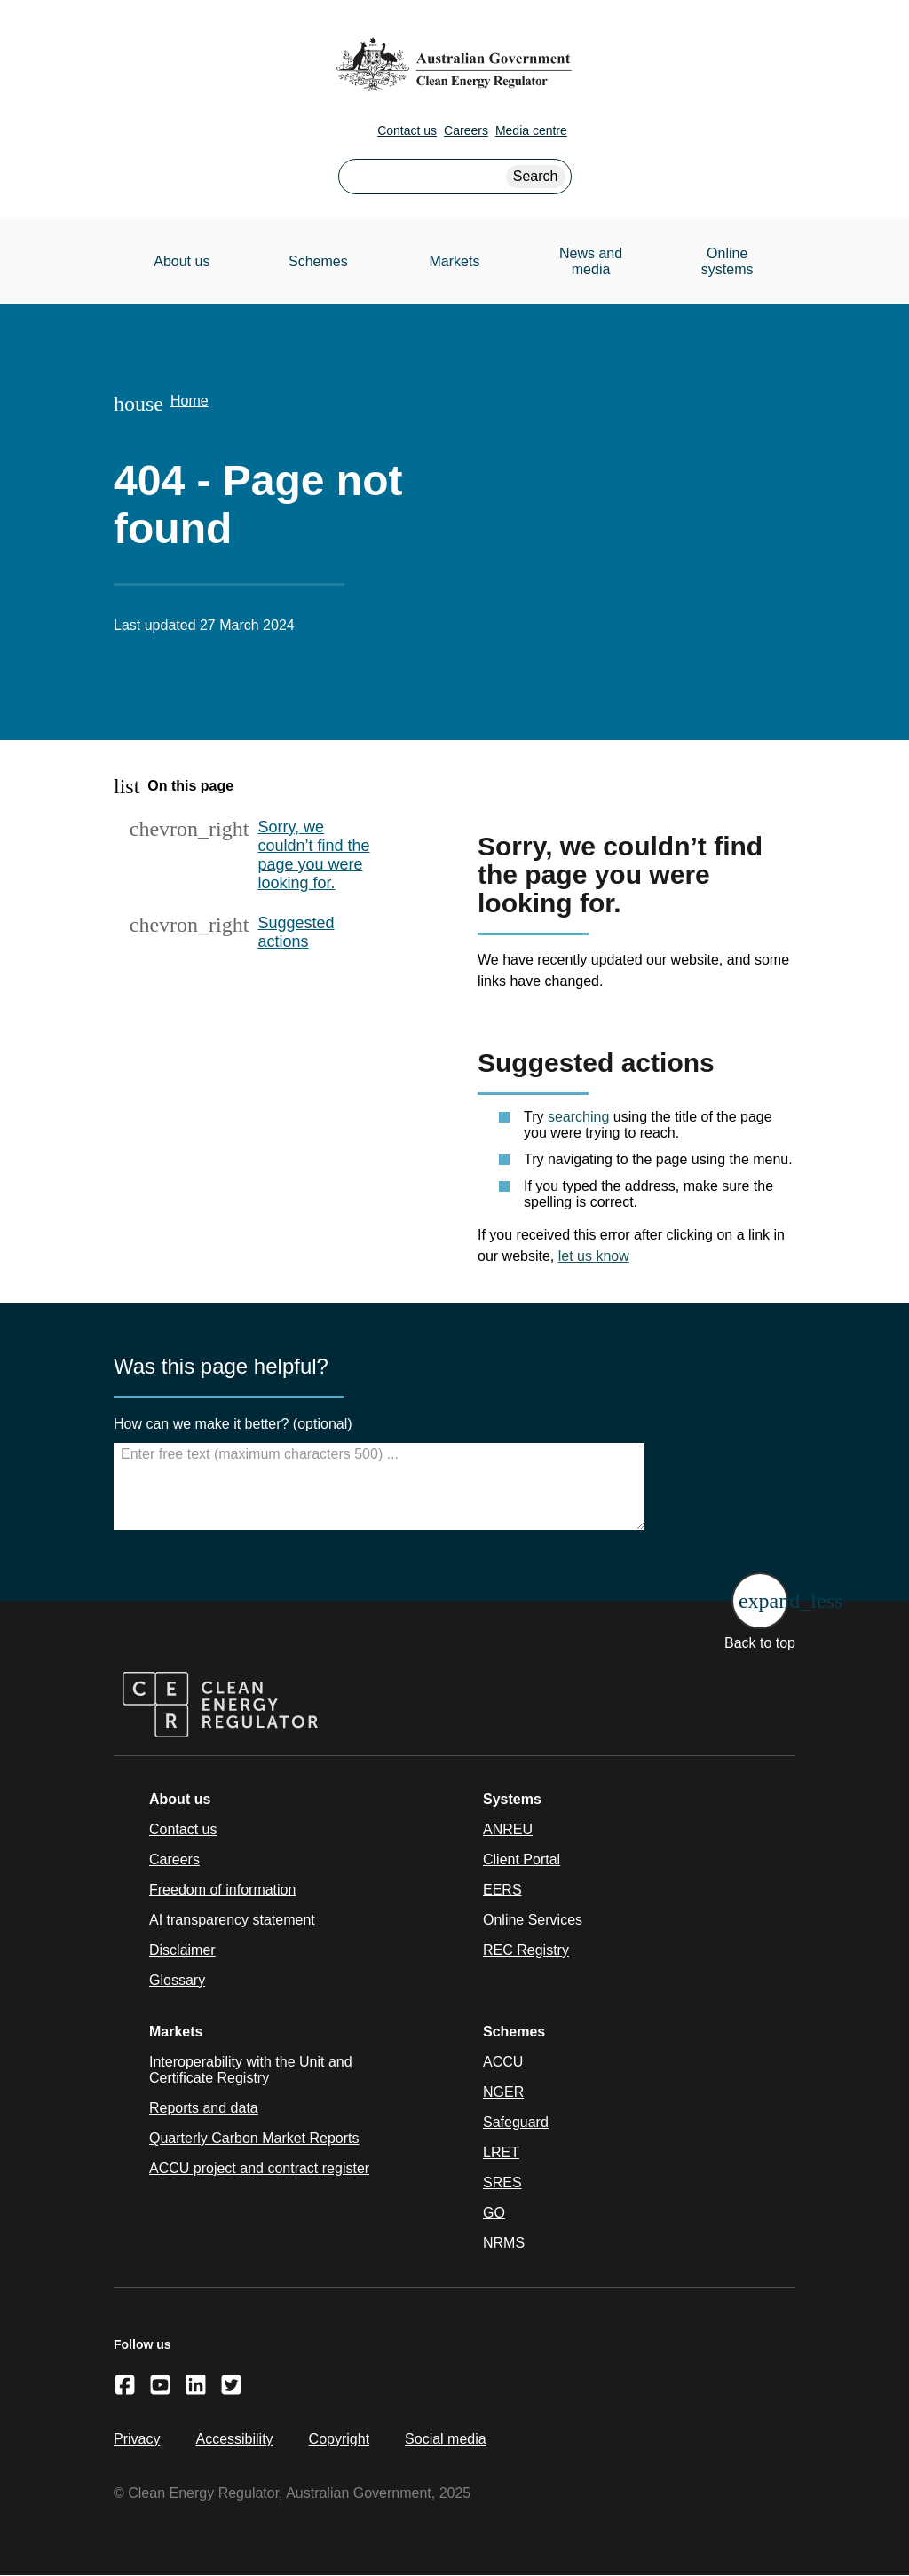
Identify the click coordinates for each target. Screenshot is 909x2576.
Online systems (727, 261)
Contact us (407, 130)
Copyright (339, 2438)
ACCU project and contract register (259, 2168)
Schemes (318, 261)
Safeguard (516, 2122)
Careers (466, 130)
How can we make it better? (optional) (233, 1423)
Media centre (531, 130)
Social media (445, 2438)
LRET (501, 2152)
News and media (590, 261)
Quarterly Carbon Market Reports (254, 2138)
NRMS (504, 2242)
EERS (502, 1889)
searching (578, 1116)
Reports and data (203, 2107)
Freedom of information (222, 1889)
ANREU (508, 1829)
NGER (503, 2091)
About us (181, 261)
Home (189, 400)
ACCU (503, 2061)
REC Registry (526, 1950)
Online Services (532, 1919)
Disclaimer (182, 1950)
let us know (593, 1256)
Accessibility (234, 2438)
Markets (455, 261)
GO (494, 2212)
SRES (502, 2182)
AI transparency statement (232, 1919)
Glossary (177, 1980)
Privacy (137, 2438)
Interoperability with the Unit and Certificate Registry (250, 2069)
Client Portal (521, 1859)
